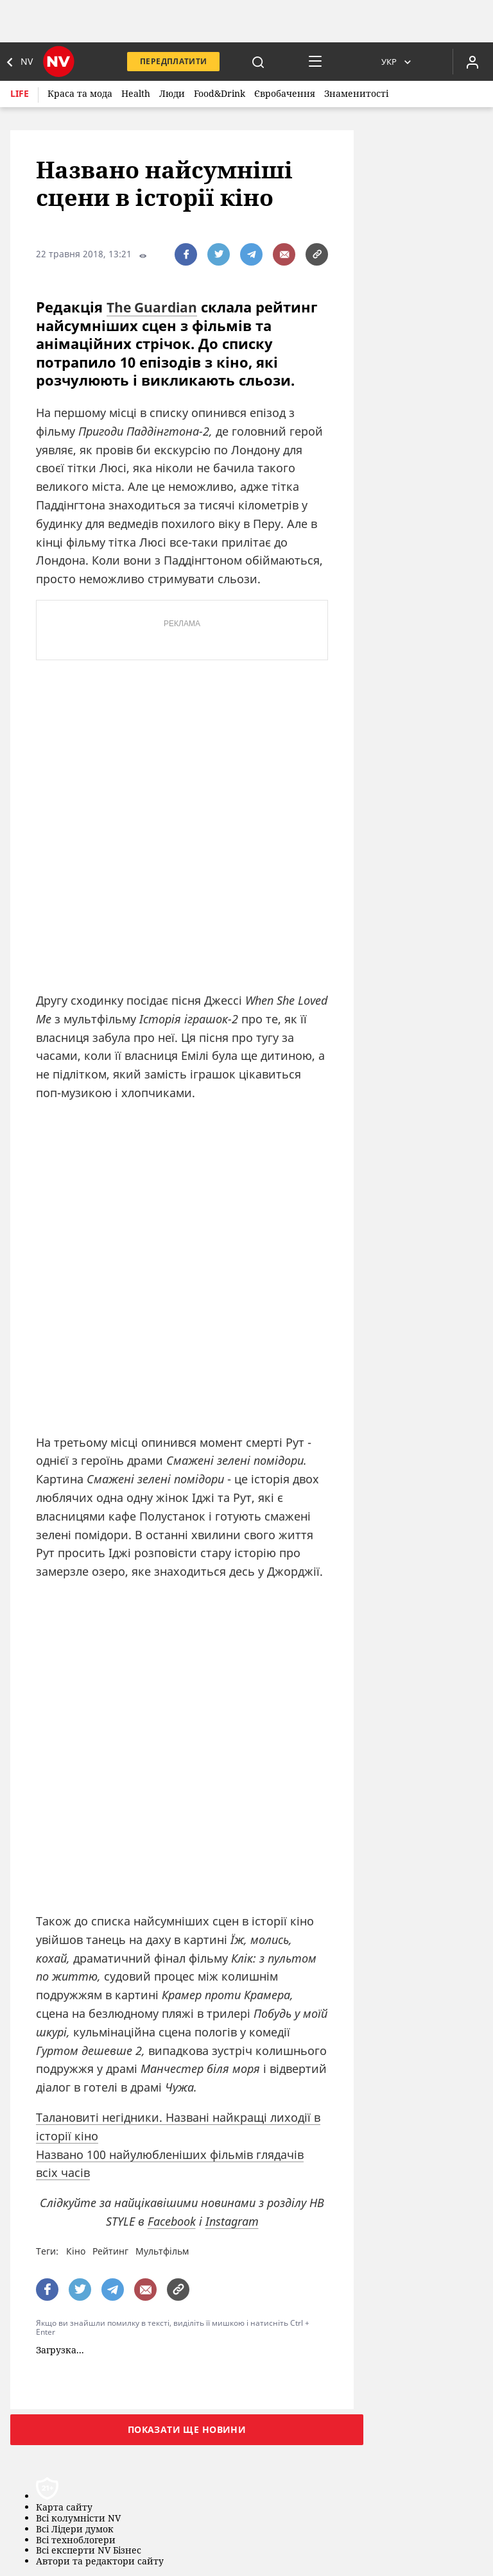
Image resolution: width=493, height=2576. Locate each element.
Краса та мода (80, 93)
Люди (172, 93)
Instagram (232, 2221)
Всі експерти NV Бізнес (88, 2550)
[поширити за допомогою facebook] (186, 254)
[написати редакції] (284, 254)
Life (19, 93)
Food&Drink (219, 93)
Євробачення (284, 93)
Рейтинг (110, 2251)
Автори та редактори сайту (100, 2561)
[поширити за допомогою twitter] (218, 254)
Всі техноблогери (76, 2539)
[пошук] (258, 62)
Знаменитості (356, 93)
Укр (389, 61)
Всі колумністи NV (78, 2518)
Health (135, 93)
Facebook (172, 2221)
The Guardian (154, 306)
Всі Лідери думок (75, 2529)
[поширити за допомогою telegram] (251, 254)
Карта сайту (64, 2507)
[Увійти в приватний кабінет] (472, 61)
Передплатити (173, 61)
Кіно (75, 2251)
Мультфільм (162, 2251)
